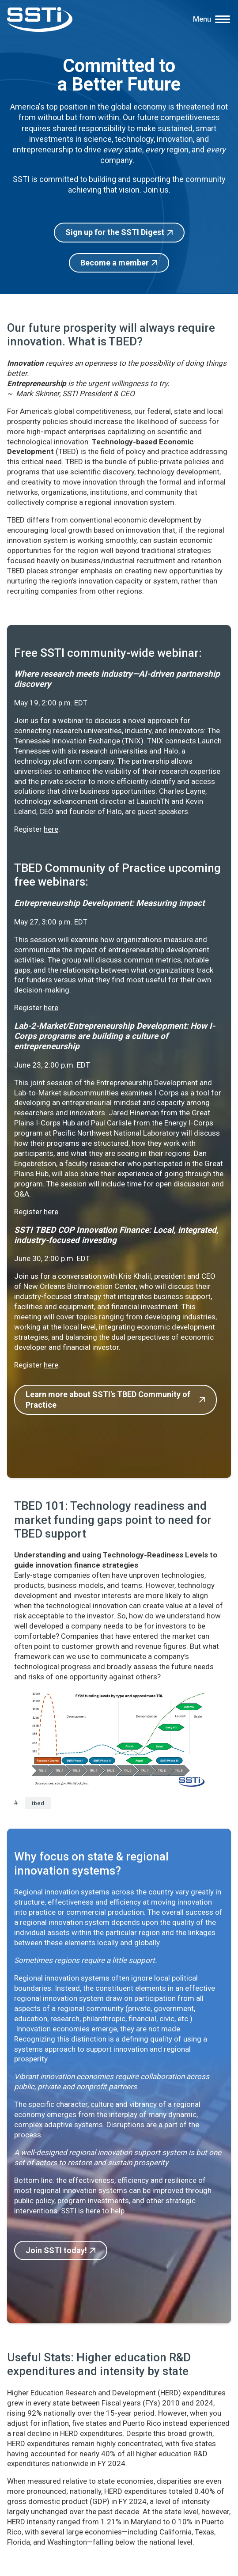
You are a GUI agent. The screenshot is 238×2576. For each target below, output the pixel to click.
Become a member (114, 262)
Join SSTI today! (56, 2250)
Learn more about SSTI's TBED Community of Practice (108, 1399)
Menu (202, 19)
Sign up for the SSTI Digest (114, 232)
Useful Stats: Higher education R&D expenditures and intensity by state (99, 2364)
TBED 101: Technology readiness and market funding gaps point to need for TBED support (113, 1519)
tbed (38, 1803)
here (51, 829)
